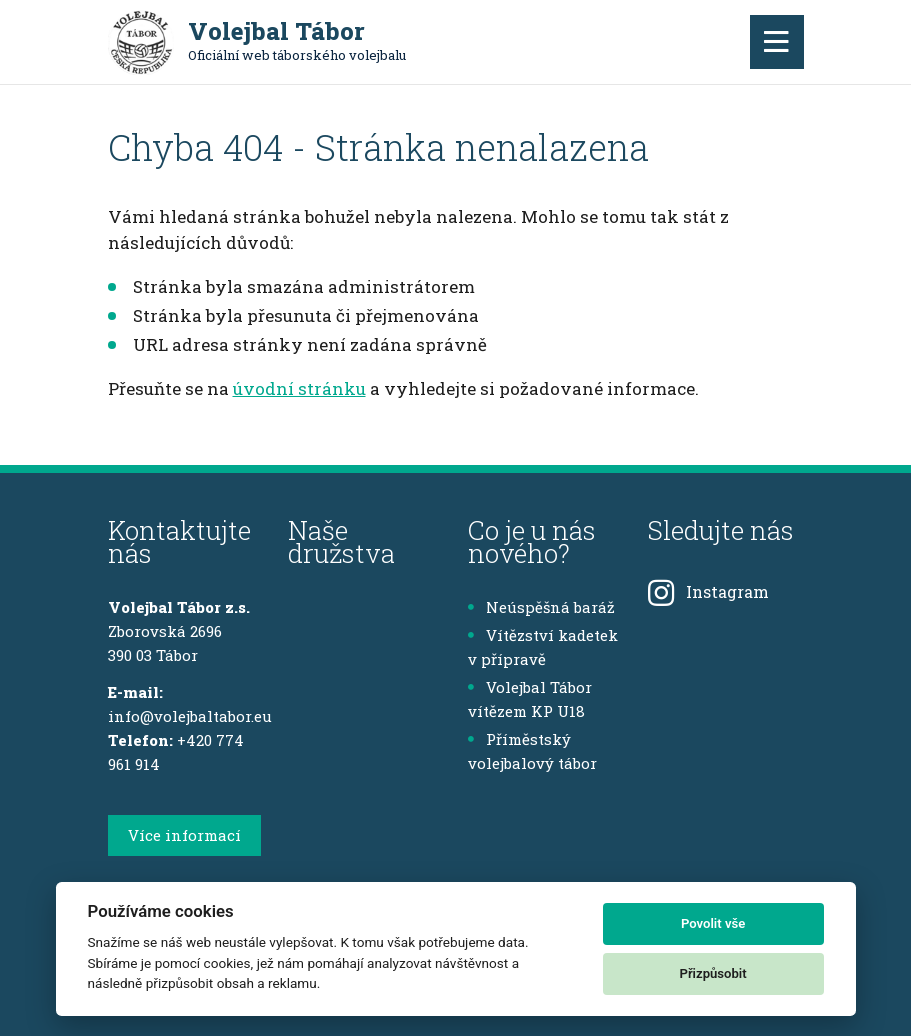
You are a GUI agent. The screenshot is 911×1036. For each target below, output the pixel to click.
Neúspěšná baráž (541, 607)
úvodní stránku (299, 388)
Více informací (184, 835)
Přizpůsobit (712, 973)
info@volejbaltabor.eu (190, 716)
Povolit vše (713, 923)
